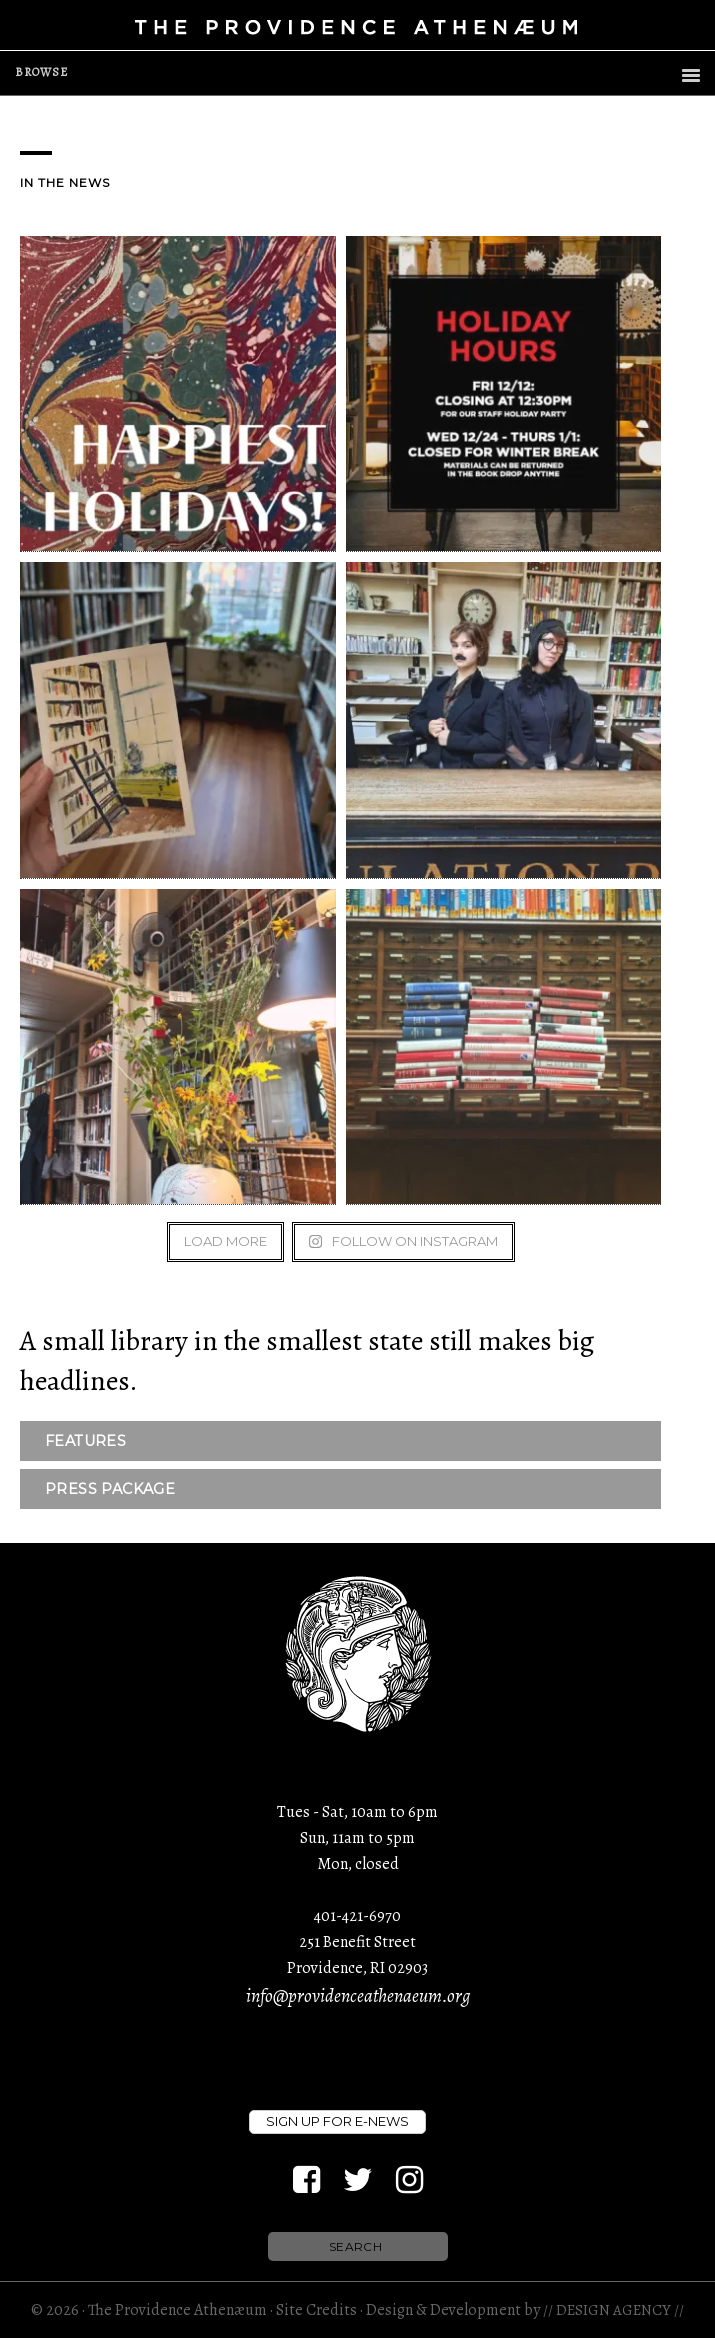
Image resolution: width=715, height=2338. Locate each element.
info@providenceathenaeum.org (358, 1996)
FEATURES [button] (85, 1441)
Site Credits (316, 2310)
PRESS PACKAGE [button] (110, 1489)
